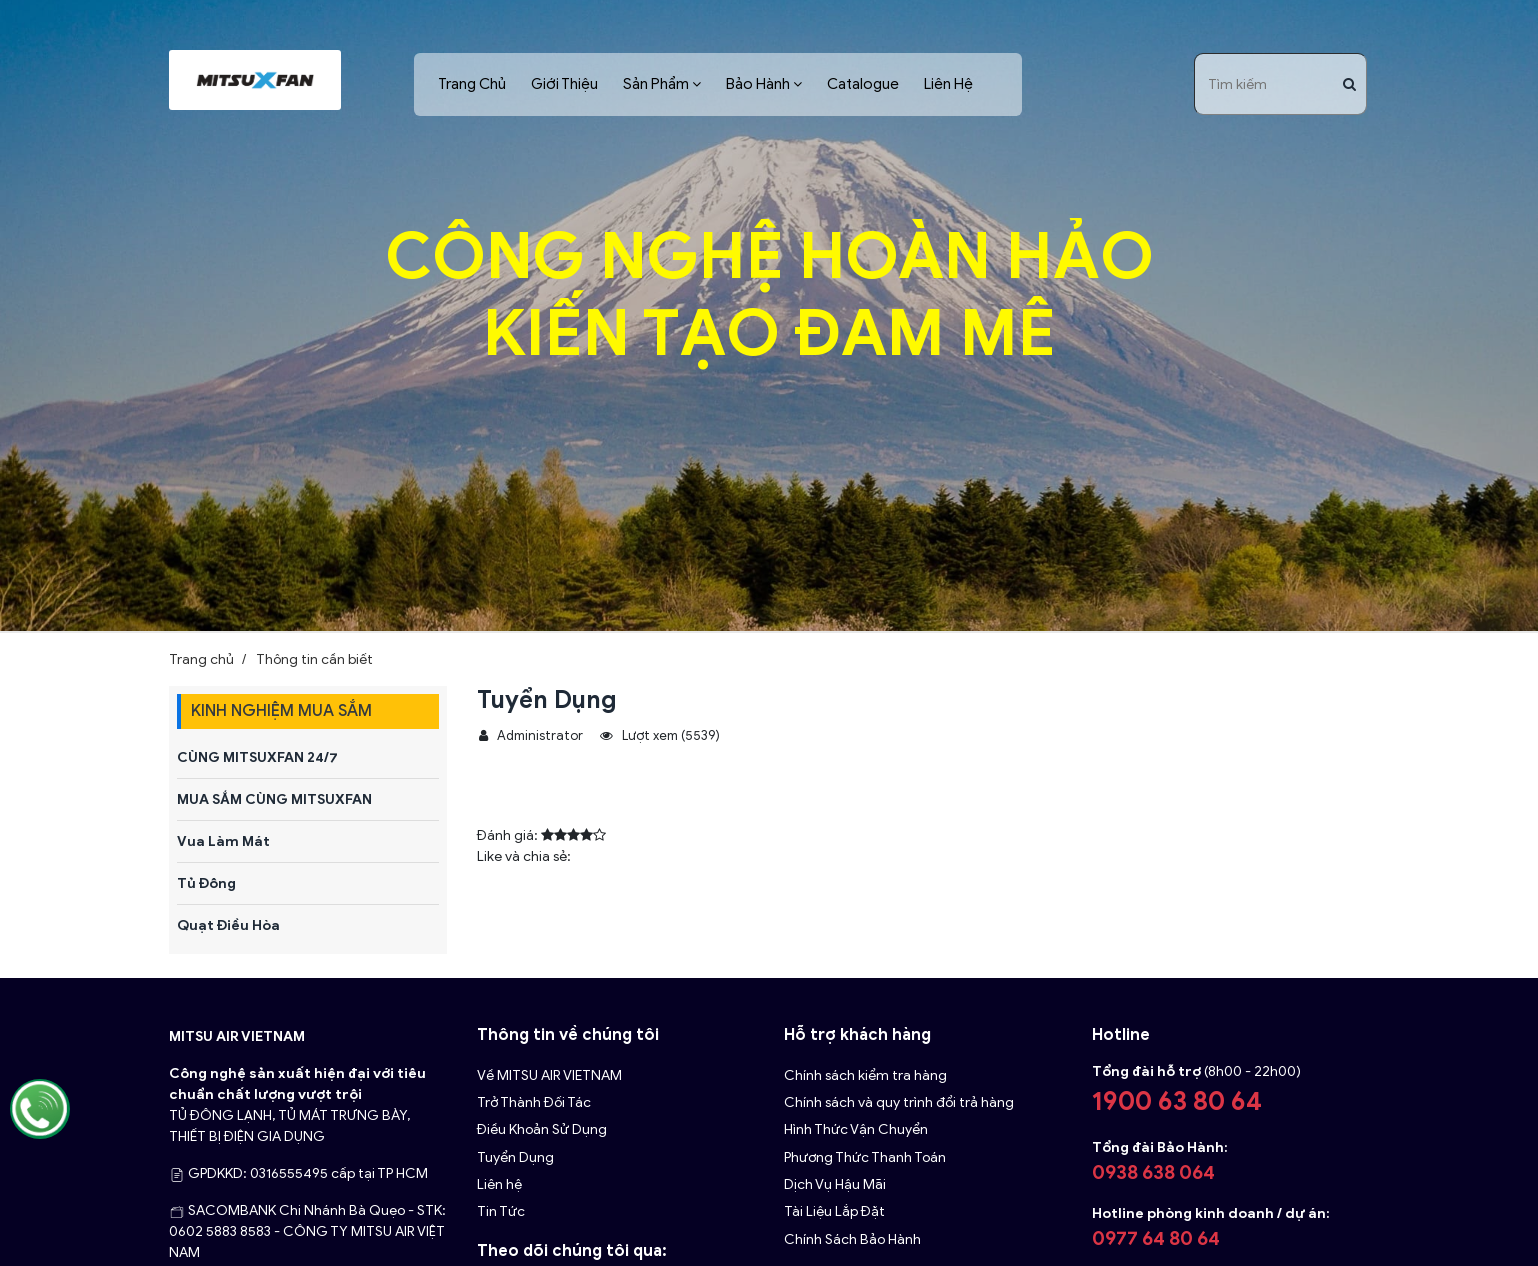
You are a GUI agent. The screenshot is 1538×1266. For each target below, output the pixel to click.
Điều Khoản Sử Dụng (542, 1129)
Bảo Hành (758, 84)
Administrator (531, 736)
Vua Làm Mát (223, 841)
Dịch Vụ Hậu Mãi (835, 1184)
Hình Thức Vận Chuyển (856, 1129)
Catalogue (863, 84)
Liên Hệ (948, 84)
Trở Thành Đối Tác (534, 1102)
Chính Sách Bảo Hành (852, 1239)
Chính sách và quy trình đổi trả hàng (899, 1102)
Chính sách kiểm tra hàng (865, 1075)
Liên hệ (499, 1184)
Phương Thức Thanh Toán (865, 1157)
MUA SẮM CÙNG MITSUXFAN (274, 799)
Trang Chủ (472, 84)
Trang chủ (201, 659)
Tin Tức (501, 1211)
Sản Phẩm (656, 84)
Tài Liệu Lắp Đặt (834, 1211)
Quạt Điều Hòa (228, 925)
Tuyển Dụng (515, 1157)
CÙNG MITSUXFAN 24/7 (257, 757)
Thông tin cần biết (314, 659)
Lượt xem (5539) (660, 736)
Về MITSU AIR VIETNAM (549, 1075)
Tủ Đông (206, 883)
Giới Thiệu (564, 84)
